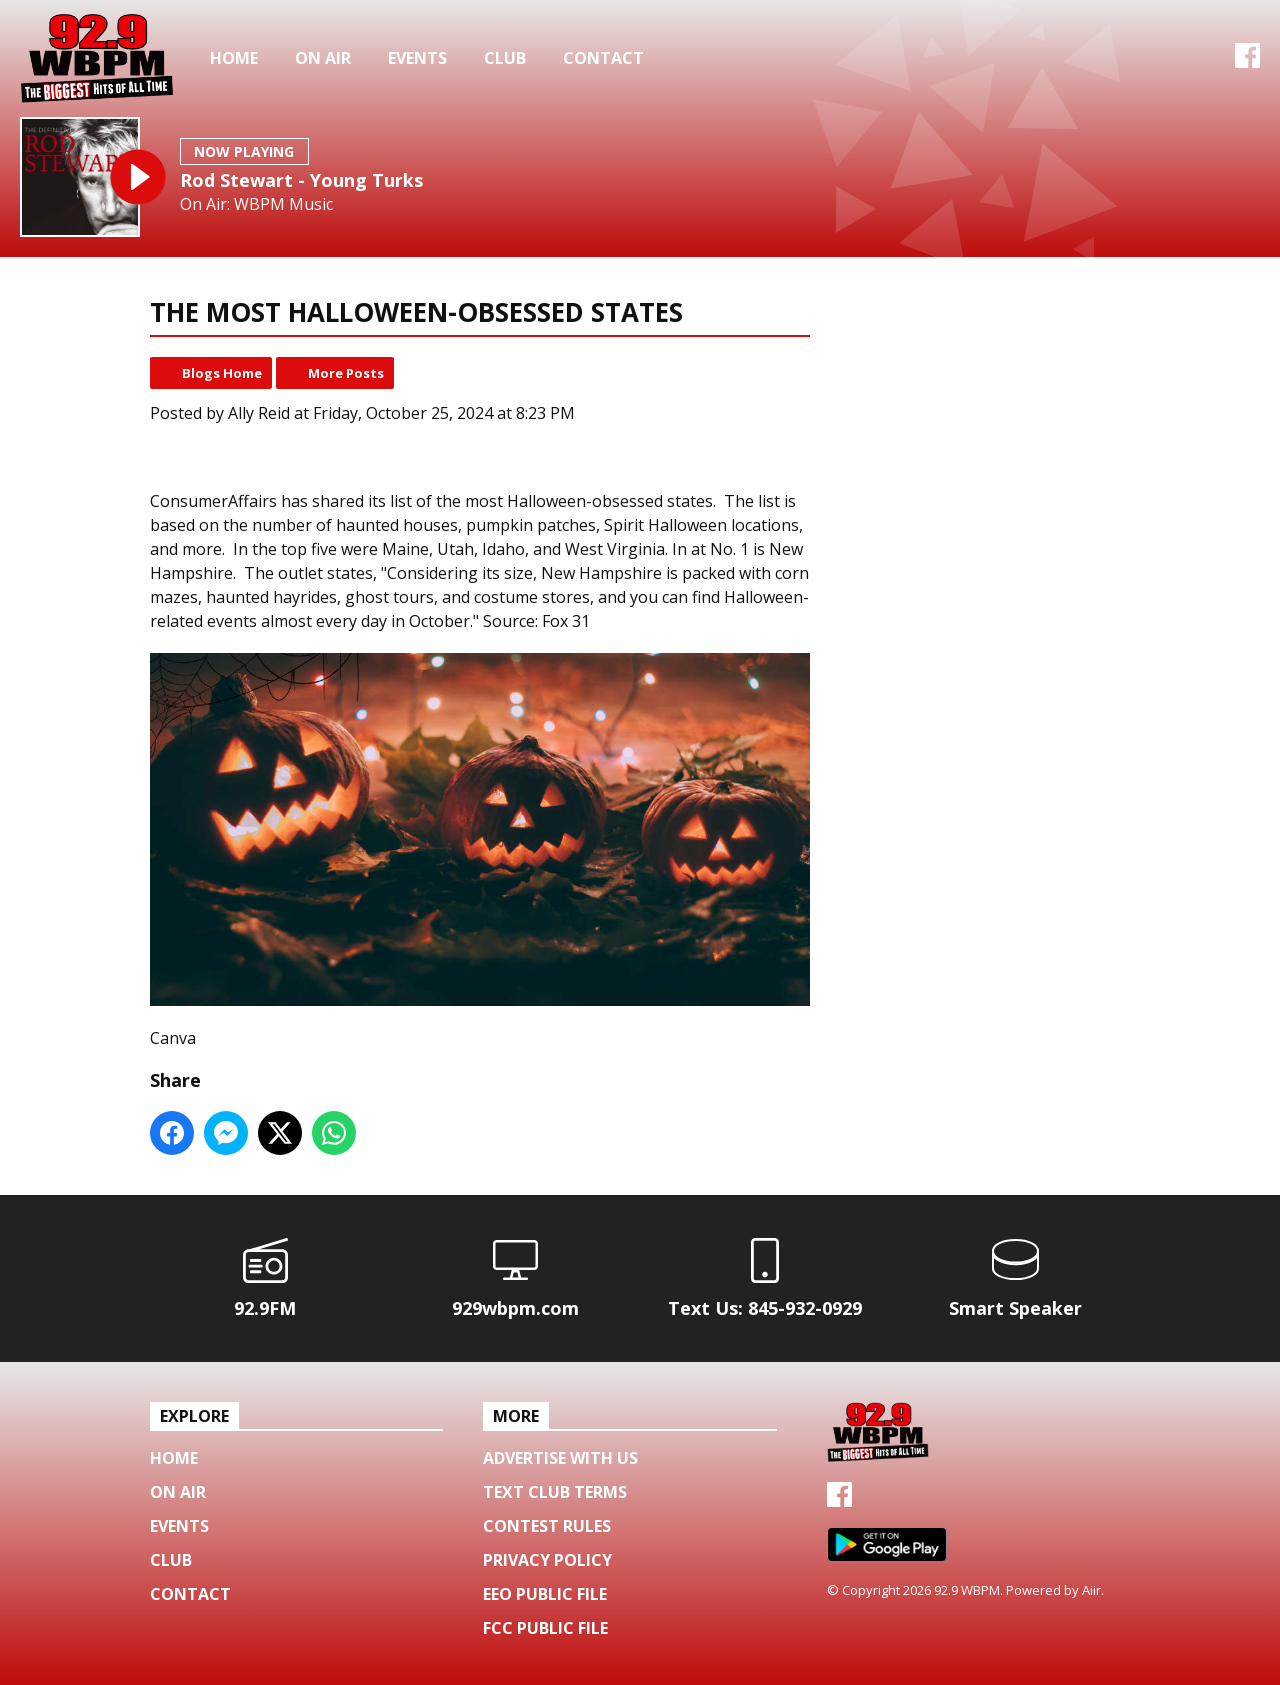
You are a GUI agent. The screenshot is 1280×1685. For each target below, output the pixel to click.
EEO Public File (545, 1594)
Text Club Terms (555, 1492)
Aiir (1091, 1590)
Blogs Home (222, 373)
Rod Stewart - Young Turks (301, 180)
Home (234, 58)
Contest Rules (547, 1526)
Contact (603, 58)
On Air (323, 58)
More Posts (346, 373)
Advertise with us (560, 1458)
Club (505, 58)
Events (417, 58)
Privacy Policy (547, 1560)
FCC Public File (545, 1628)
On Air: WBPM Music (256, 204)
